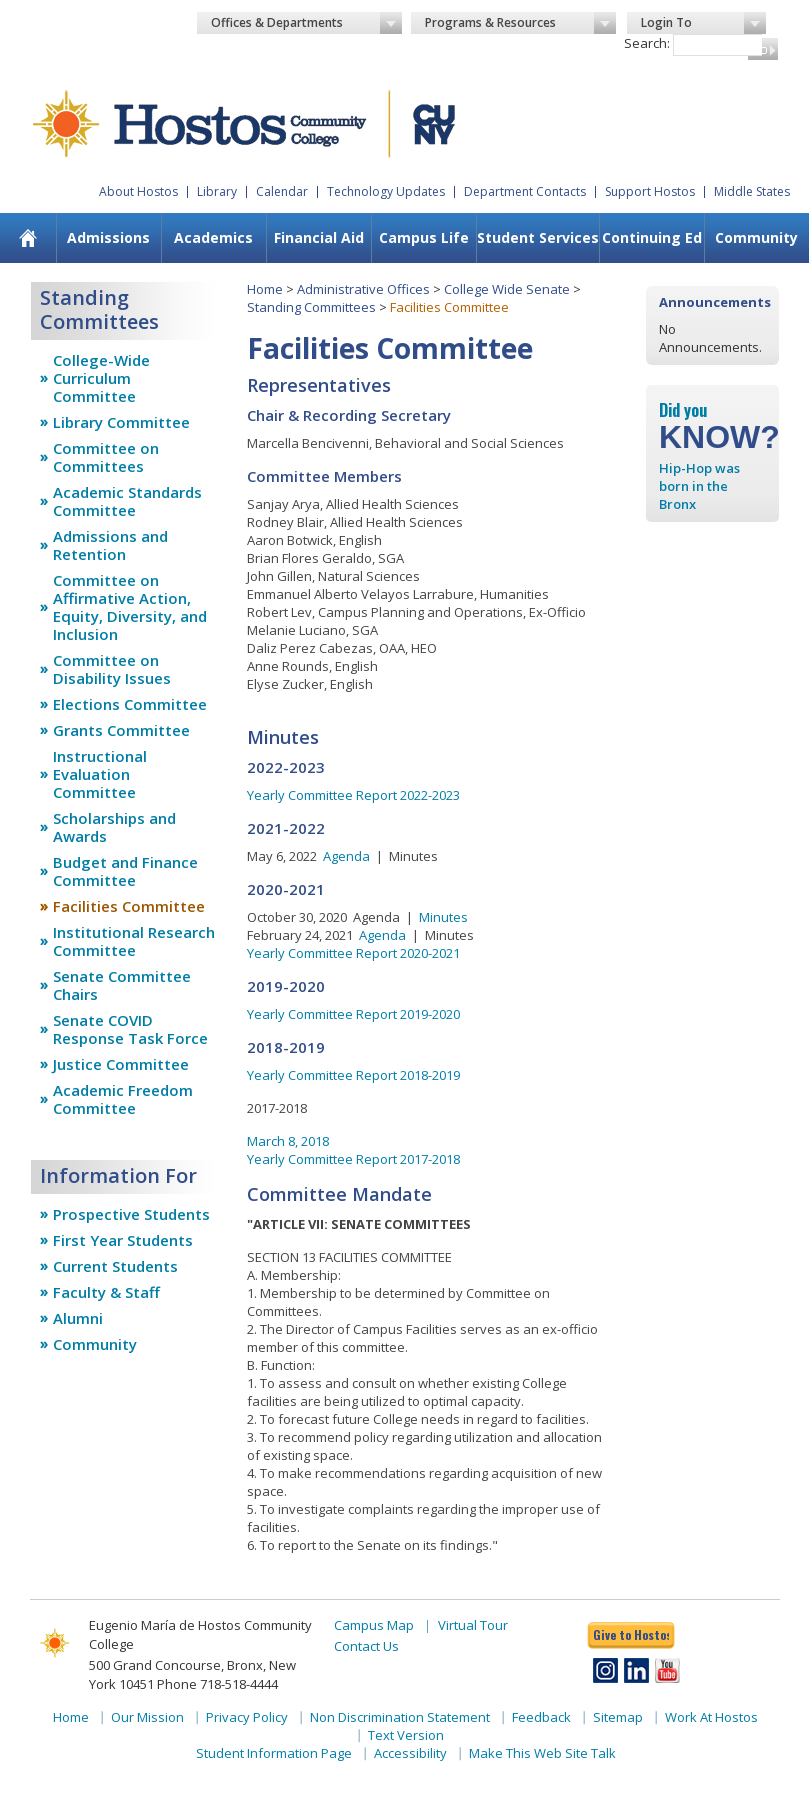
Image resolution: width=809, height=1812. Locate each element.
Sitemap (618, 1717)
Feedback (541, 1717)
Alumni (78, 1318)
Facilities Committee (129, 906)
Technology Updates (386, 191)
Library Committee (121, 422)
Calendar (282, 191)
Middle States (752, 191)
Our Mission (147, 1717)
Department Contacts (525, 191)
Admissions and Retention (110, 545)
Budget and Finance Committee (125, 871)
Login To (703, 23)
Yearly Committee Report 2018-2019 (353, 1075)
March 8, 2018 (288, 1141)
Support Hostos (650, 191)
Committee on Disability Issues (112, 669)
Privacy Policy (247, 1717)
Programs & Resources (520, 23)
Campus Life (424, 237)
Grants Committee (121, 730)
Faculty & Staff (106, 1292)
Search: (647, 43)
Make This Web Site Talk (542, 1753)
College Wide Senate (507, 289)
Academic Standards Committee (127, 501)
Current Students (115, 1266)
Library (217, 191)
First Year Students (123, 1240)
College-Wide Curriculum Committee (101, 378)
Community (756, 237)
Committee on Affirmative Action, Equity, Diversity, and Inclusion (130, 607)
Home (265, 289)
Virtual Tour (473, 1625)
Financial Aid (319, 237)
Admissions (108, 237)
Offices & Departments (306, 23)
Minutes (443, 917)
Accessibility (410, 1753)
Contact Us (366, 1646)
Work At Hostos (711, 1717)
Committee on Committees (106, 457)
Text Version (406, 1735)
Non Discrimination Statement (400, 1717)
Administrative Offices (363, 289)
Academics (213, 237)
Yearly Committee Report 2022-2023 (353, 795)
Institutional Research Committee (134, 941)
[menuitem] (28, 238)
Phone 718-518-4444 (217, 1684)
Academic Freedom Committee (123, 1099)
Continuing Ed (652, 237)
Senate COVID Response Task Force (130, 1029)
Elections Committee (130, 704)
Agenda (346, 856)
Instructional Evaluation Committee (100, 774)
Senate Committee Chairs (122, 985)
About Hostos (138, 191)
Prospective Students (131, 1214)
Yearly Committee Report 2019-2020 (353, 1014)
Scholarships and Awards (114, 827)
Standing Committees (311, 307)
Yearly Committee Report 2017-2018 (353, 1159)
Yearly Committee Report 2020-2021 (353, 953)
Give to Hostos (631, 1634)
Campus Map (374, 1625)
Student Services (538, 237)
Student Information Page (274, 1753)
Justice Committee (121, 1064)
